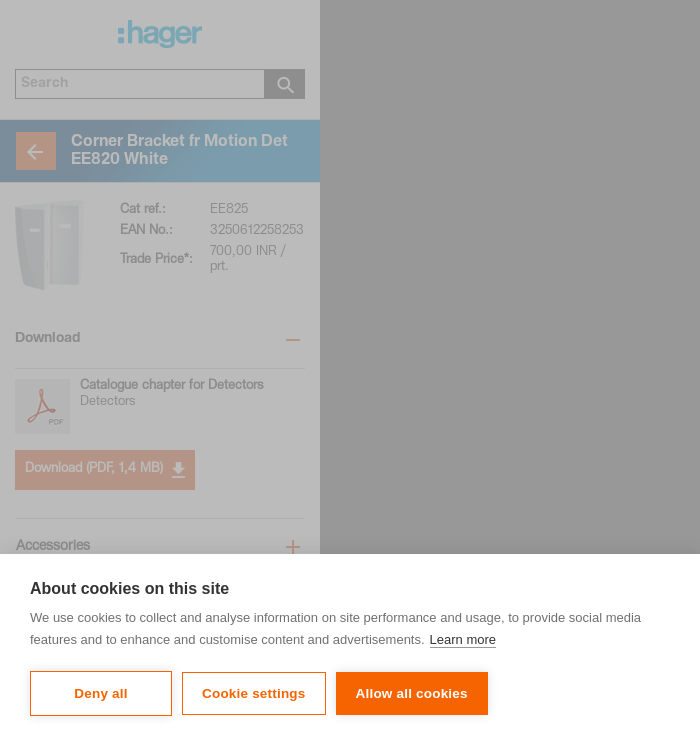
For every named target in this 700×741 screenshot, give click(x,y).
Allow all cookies (412, 693)
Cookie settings (254, 693)
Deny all (100, 693)
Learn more (463, 639)
